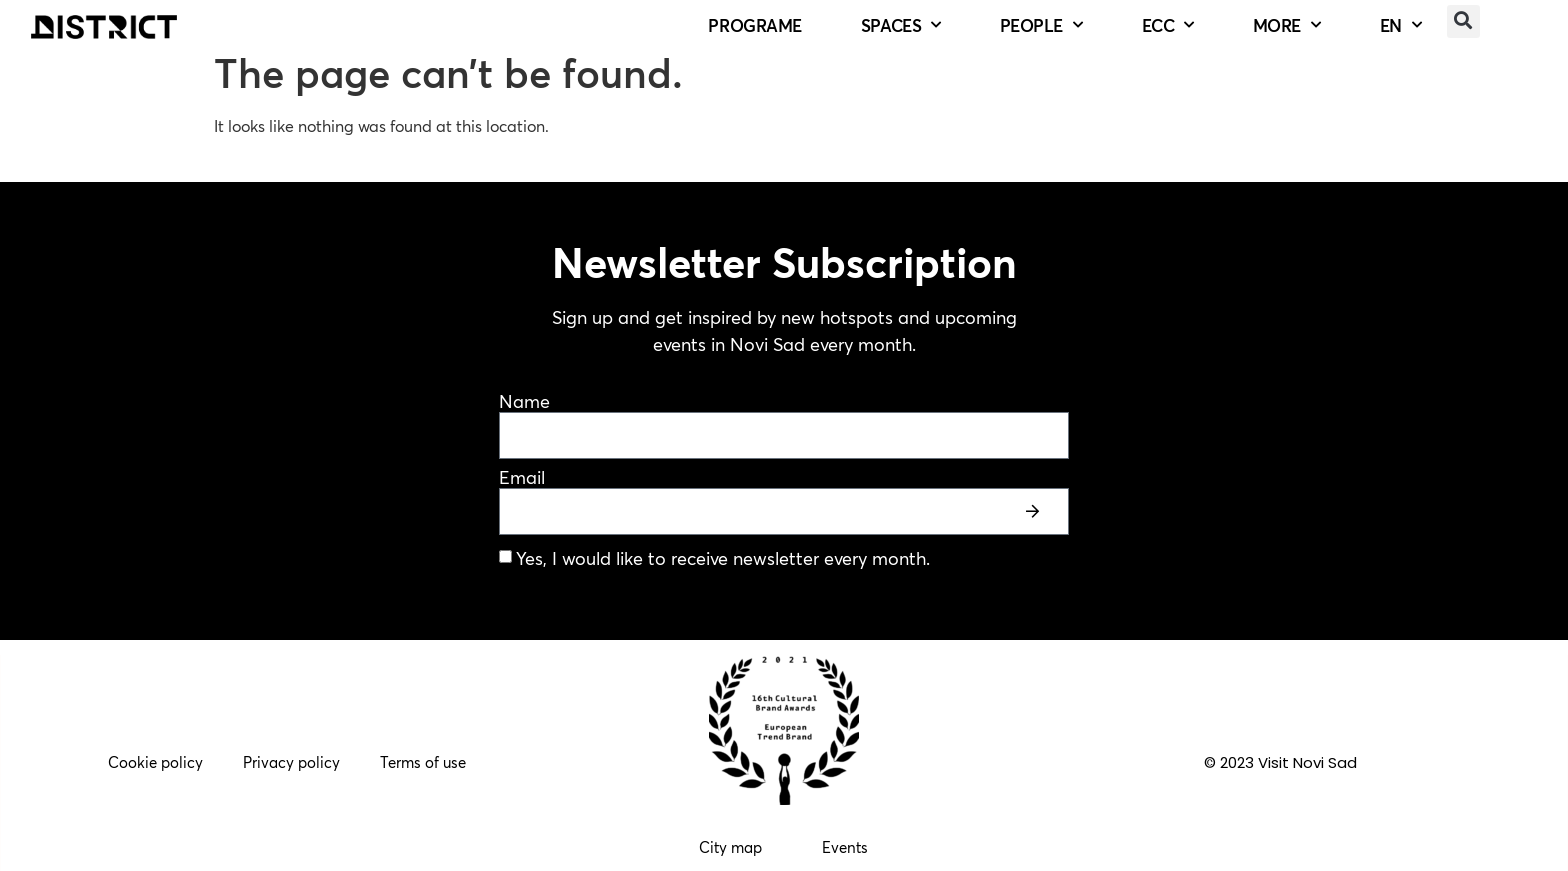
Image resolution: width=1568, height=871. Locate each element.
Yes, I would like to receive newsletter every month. (723, 558)
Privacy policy (291, 762)
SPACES (901, 26)
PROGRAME (754, 25)
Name (524, 402)
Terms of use (423, 762)
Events (845, 847)
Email (522, 478)
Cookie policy (155, 762)
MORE (1287, 26)
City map (730, 847)
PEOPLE (1041, 26)
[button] (1463, 21)
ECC (1168, 26)
